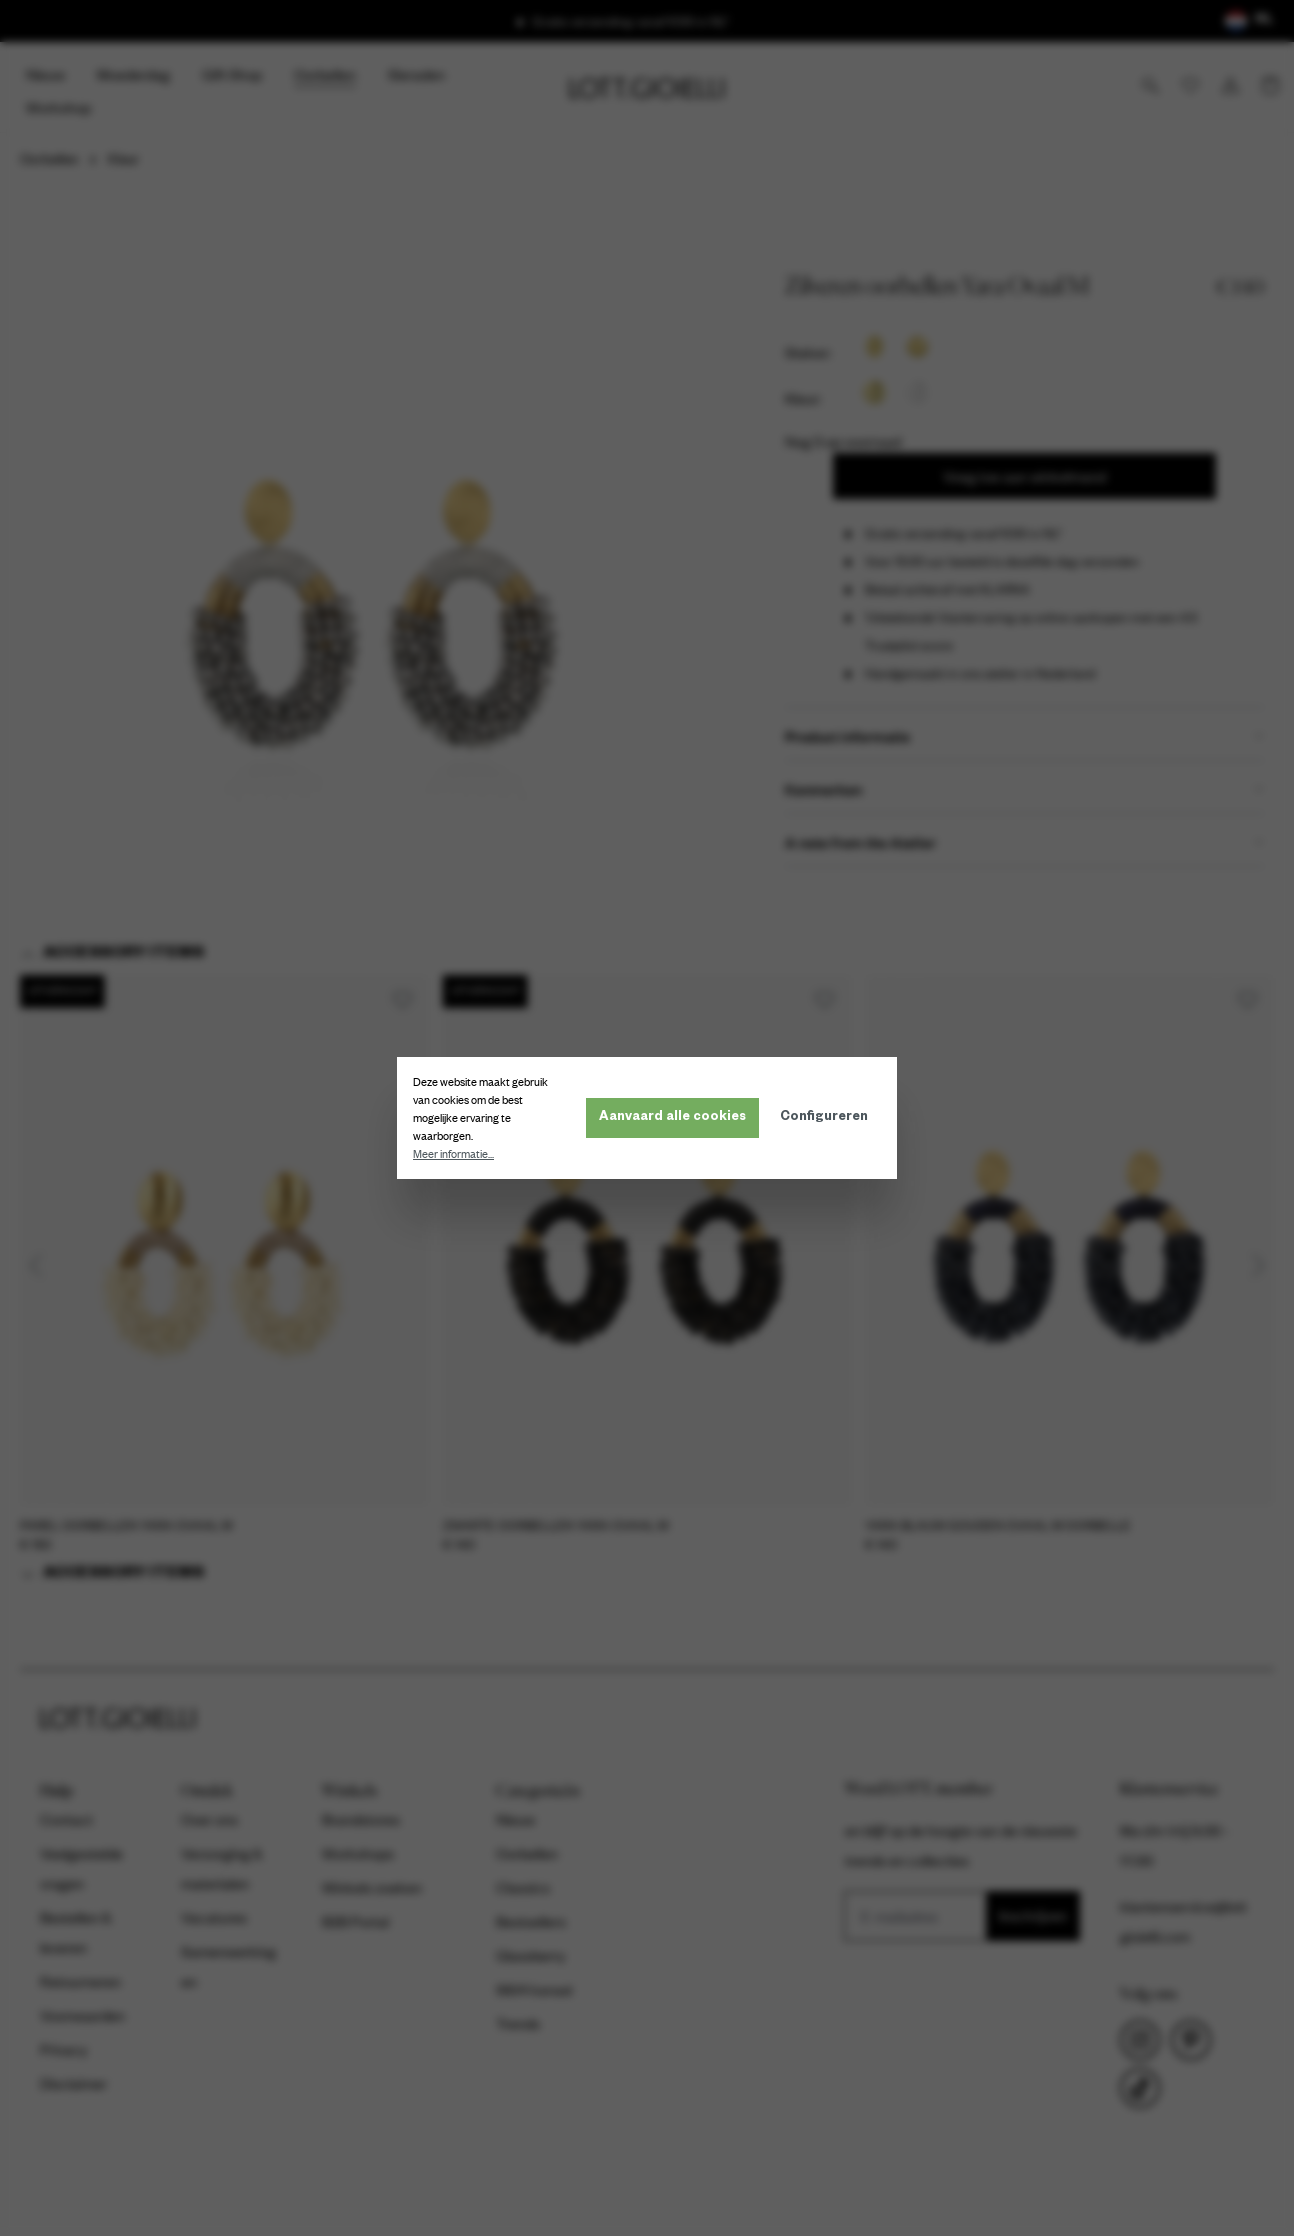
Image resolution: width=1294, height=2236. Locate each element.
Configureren (824, 1118)
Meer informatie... (453, 1154)
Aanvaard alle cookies (672, 1118)
